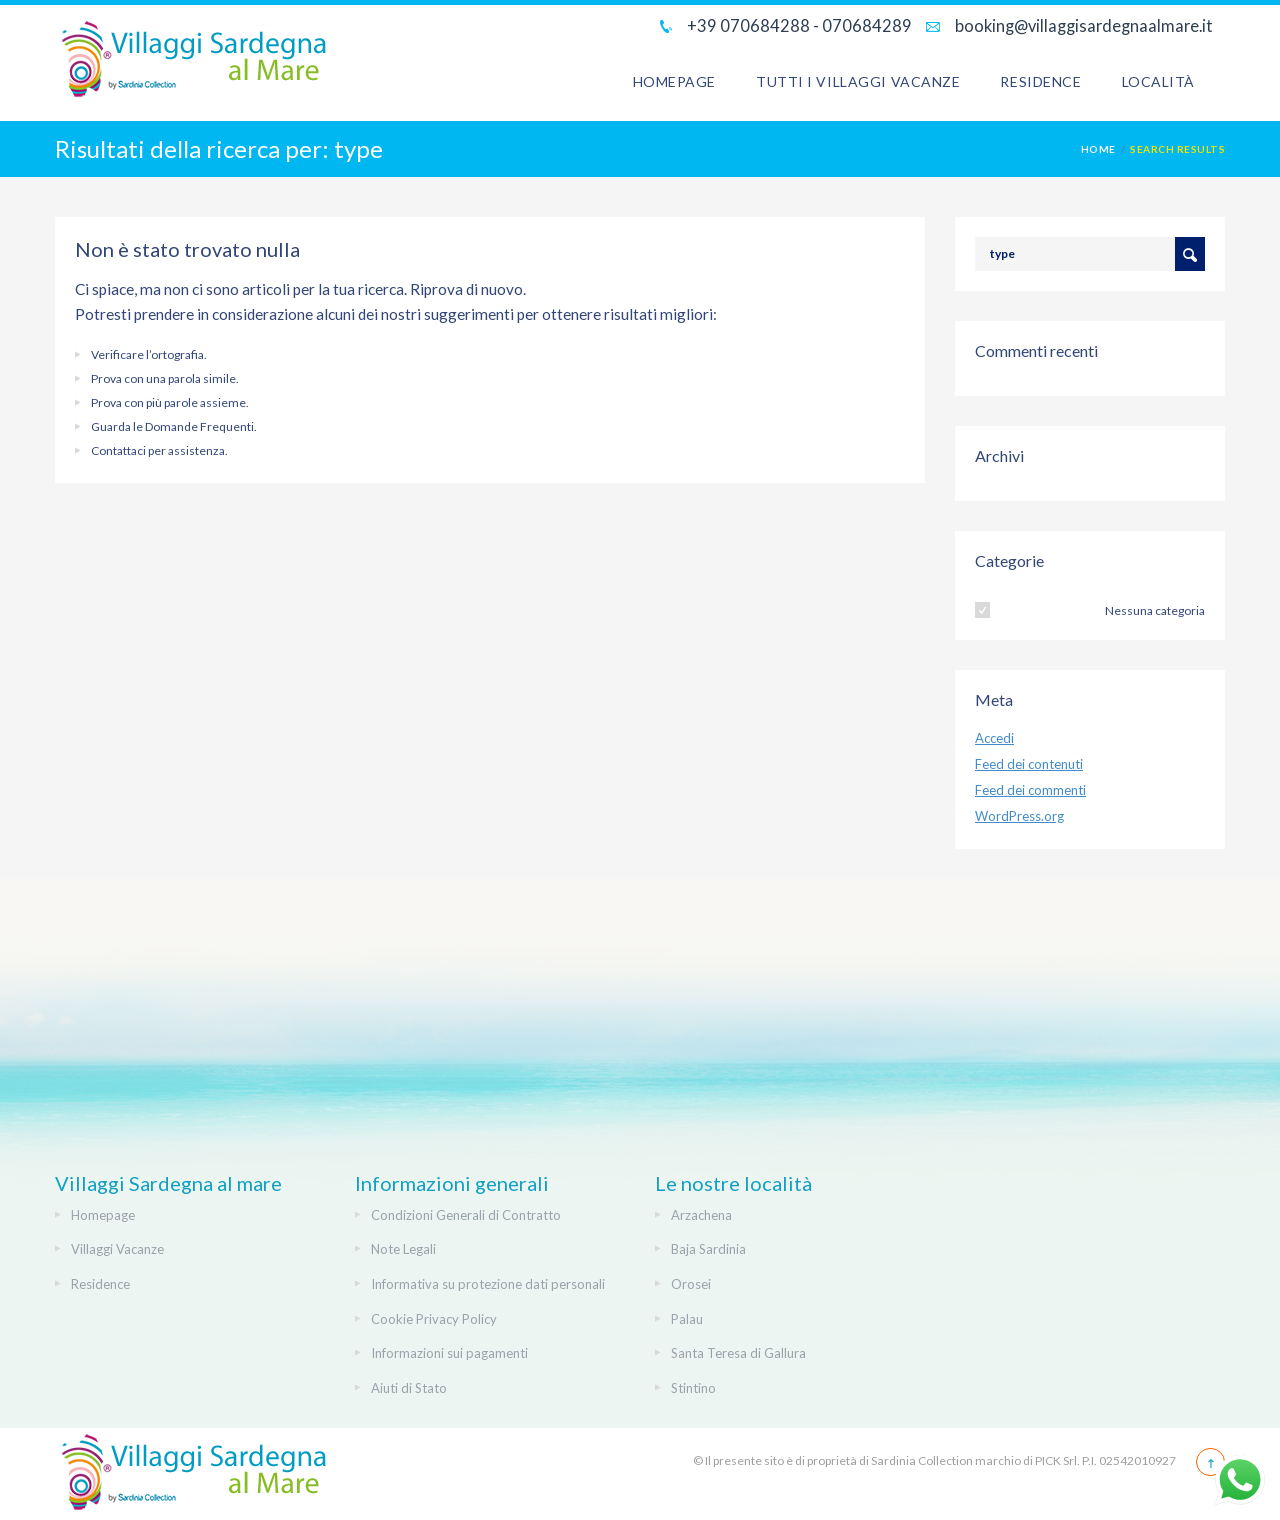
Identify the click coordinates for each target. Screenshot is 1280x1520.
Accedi (994, 738)
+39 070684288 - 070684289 (798, 25)
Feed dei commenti (1030, 790)
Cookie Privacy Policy (434, 1319)
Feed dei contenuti (1029, 764)
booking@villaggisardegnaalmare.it (1082, 25)
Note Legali (403, 1249)
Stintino (693, 1388)
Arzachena (701, 1215)
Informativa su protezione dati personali (488, 1284)
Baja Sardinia (708, 1249)
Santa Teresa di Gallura (738, 1353)
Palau (687, 1319)
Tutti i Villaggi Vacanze (858, 81)
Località (1158, 81)
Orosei (691, 1284)
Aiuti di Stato (409, 1388)
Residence (1040, 81)
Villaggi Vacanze (117, 1249)
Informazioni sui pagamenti (449, 1353)
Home (1098, 149)
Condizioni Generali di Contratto (466, 1215)
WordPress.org (1019, 816)
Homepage (674, 81)
